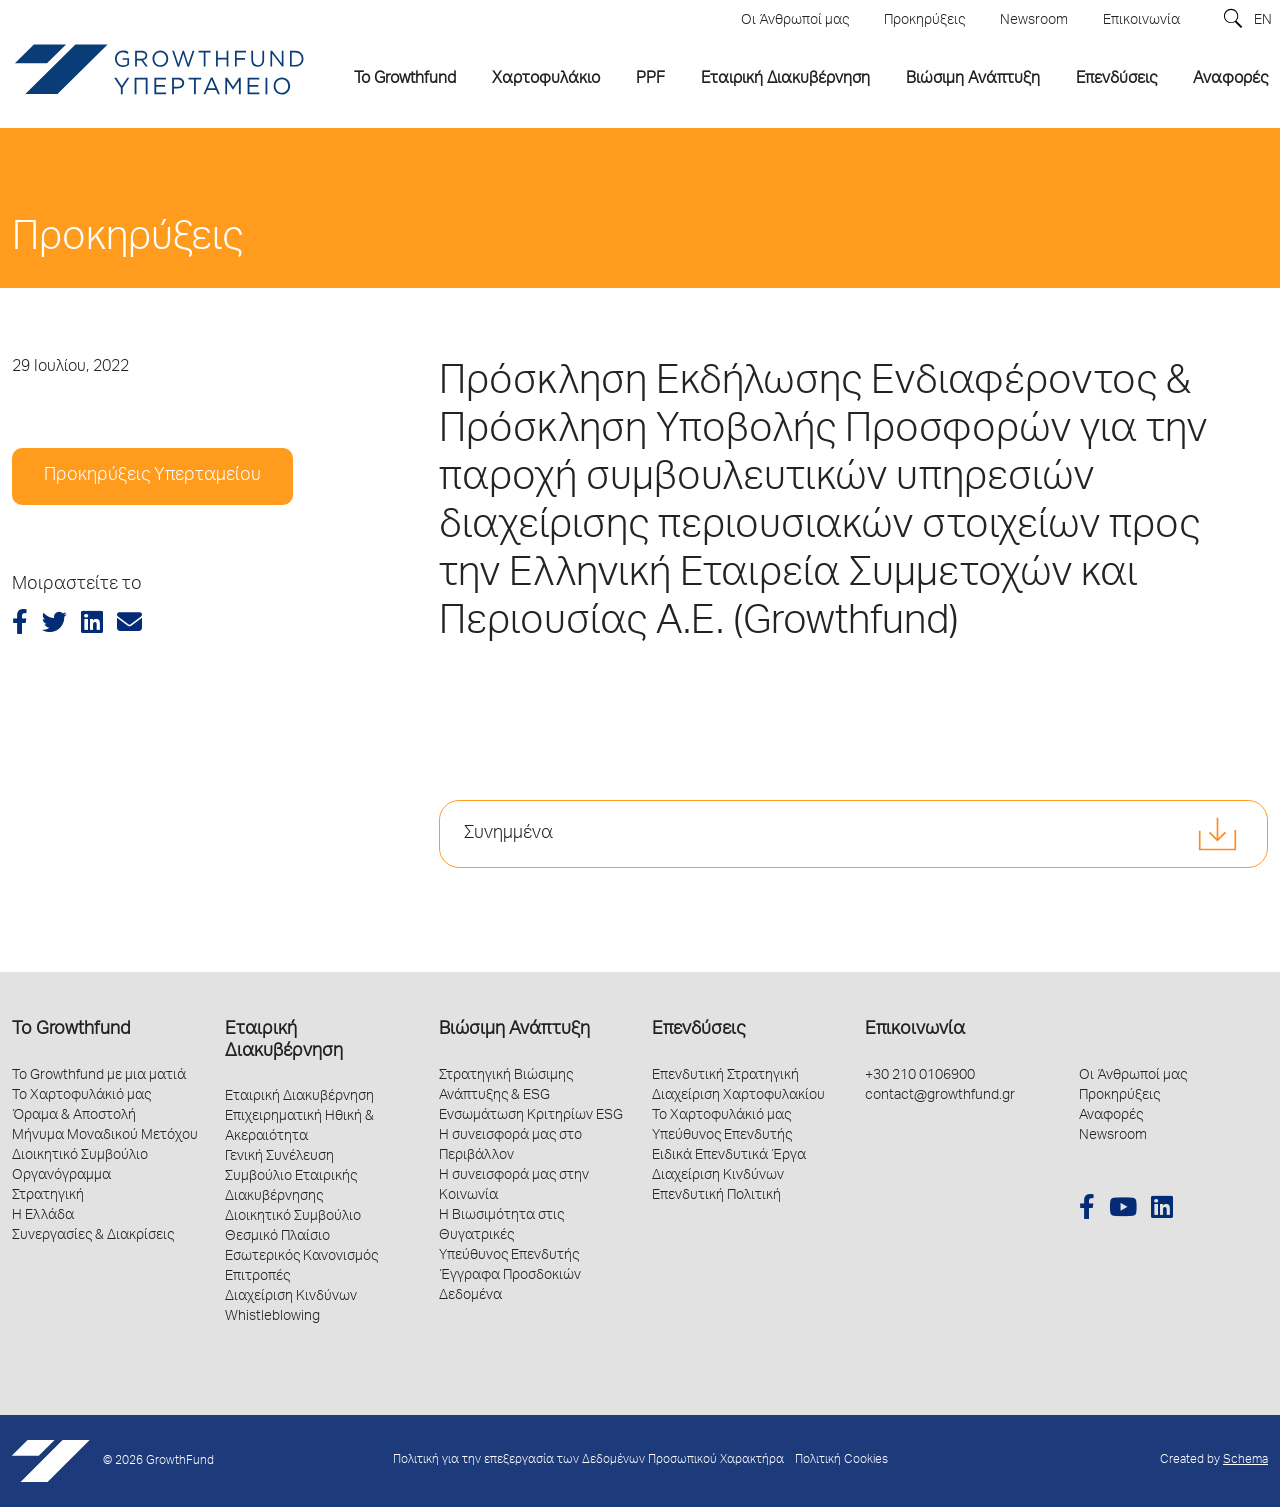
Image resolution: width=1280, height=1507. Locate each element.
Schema (1245, 1460)
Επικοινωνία (915, 1030)
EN (1263, 21)
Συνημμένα (508, 834)
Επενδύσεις (698, 1030)
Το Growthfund (71, 1030)
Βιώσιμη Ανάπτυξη (514, 1030)
